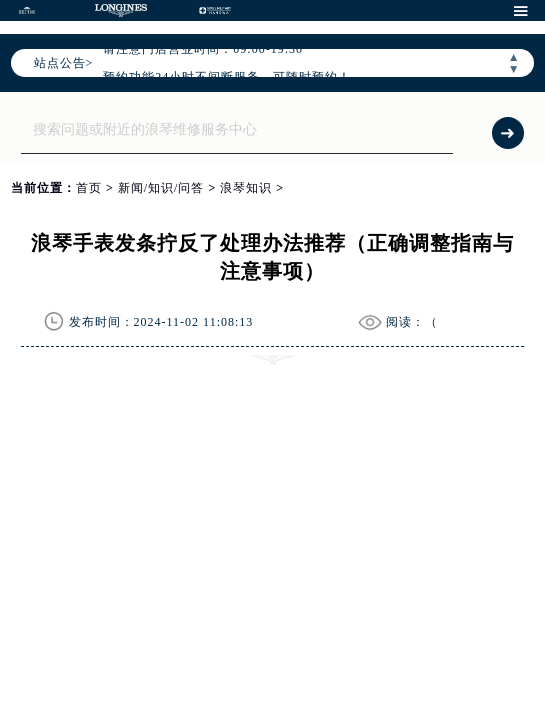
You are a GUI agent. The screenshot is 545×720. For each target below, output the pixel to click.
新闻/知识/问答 (161, 188)
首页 (89, 188)
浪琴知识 (246, 188)
